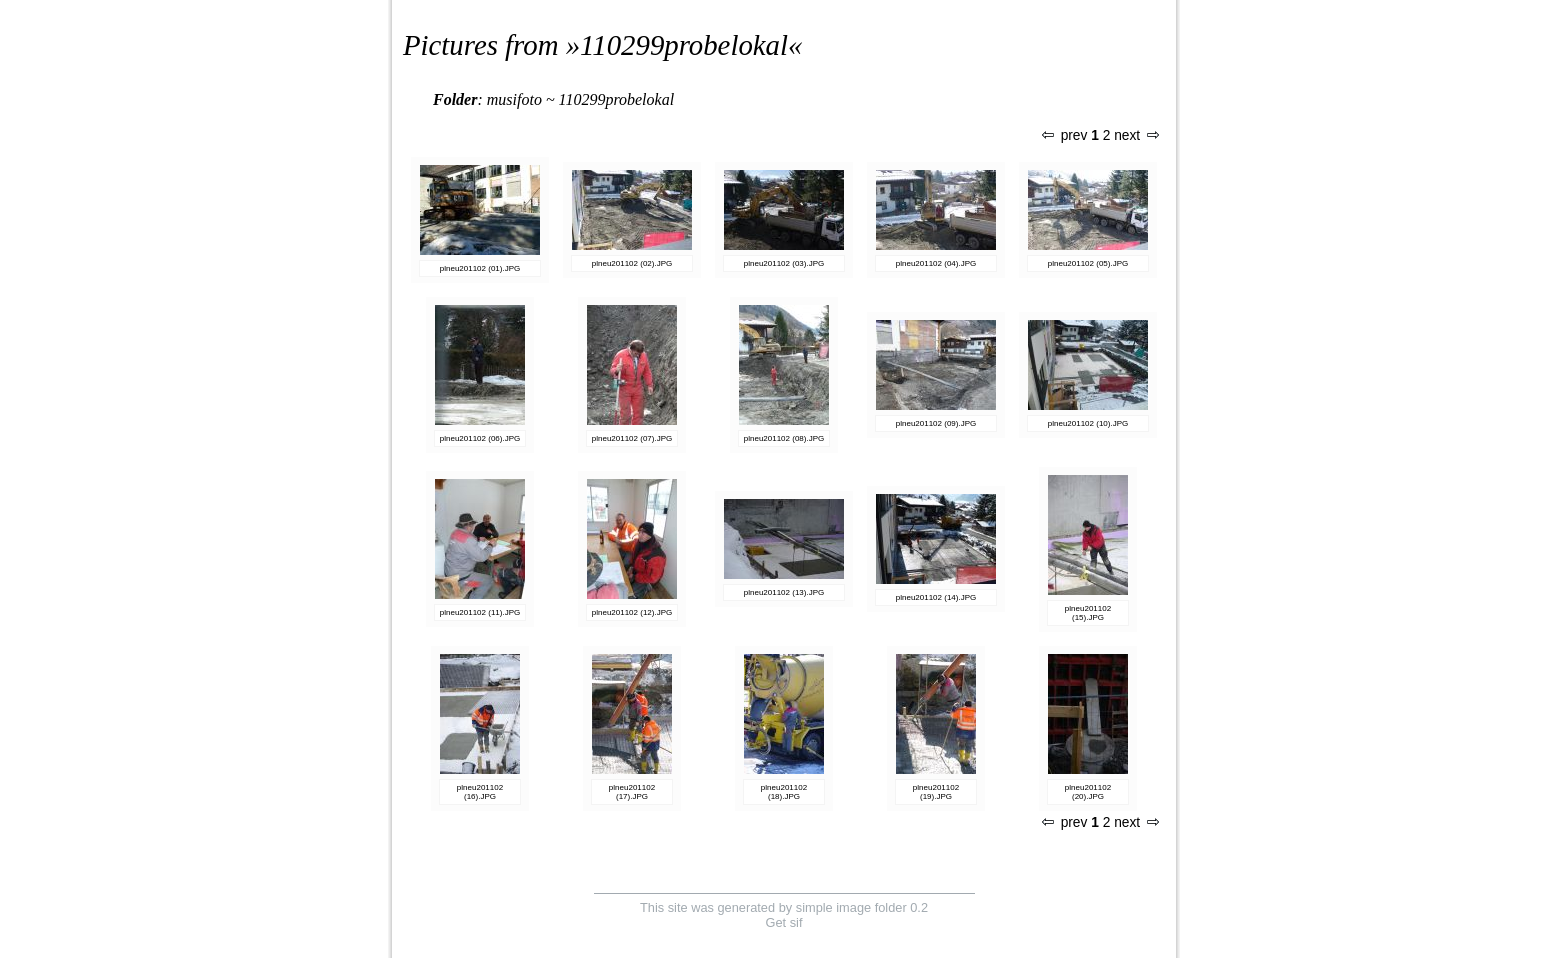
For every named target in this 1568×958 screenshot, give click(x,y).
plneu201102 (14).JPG (936, 597)
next (1136, 135)
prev (1065, 135)
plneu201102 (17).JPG (632, 792)
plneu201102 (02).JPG (632, 263)
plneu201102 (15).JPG (1088, 613)
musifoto (514, 99)
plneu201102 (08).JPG (784, 438)
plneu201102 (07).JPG (632, 438)
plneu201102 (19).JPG (936, 792)
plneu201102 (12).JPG (632, 612)
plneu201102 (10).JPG (1088, 423)
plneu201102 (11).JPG (480, 612)
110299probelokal (684, 45)
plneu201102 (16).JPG (480, 792)
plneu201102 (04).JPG (936, 263)
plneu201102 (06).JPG (480, 438)
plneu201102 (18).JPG (784, 792)
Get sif (784, 922)
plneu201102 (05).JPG (1088, 263)
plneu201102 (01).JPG (480, 268)
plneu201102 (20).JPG (1088, 792)
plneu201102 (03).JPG (784, 263)
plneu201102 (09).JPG (936, 423)
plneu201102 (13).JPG (784, 592)
